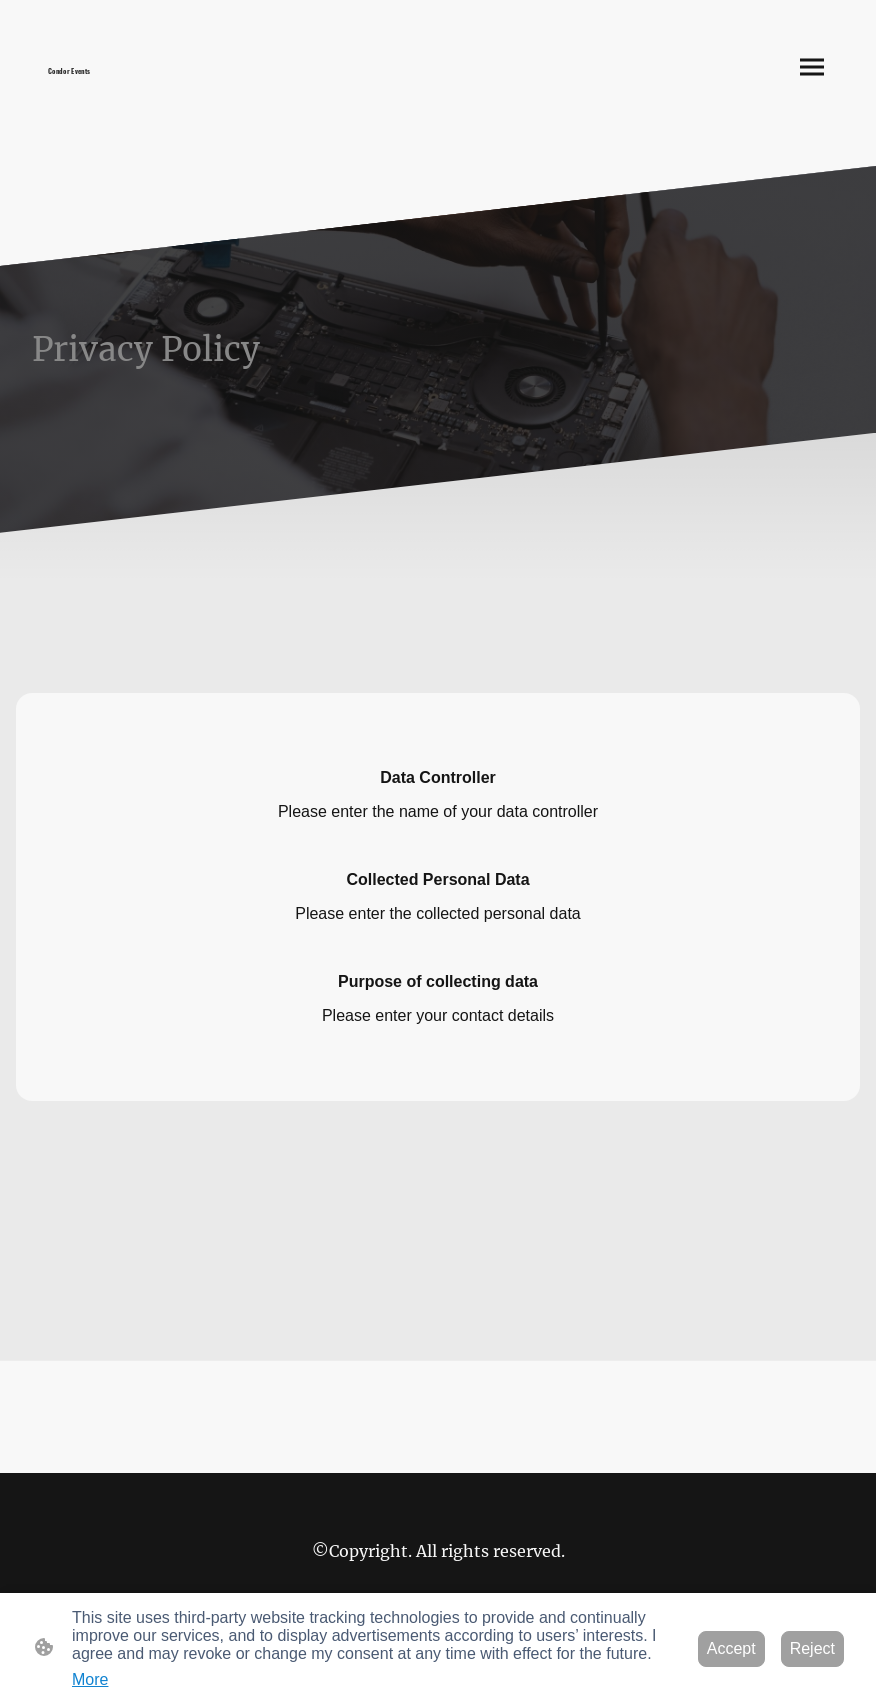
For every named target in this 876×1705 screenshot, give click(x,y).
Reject (812, 1648)
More (90, 1679)
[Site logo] (133, 82)
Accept (731, 1648)
